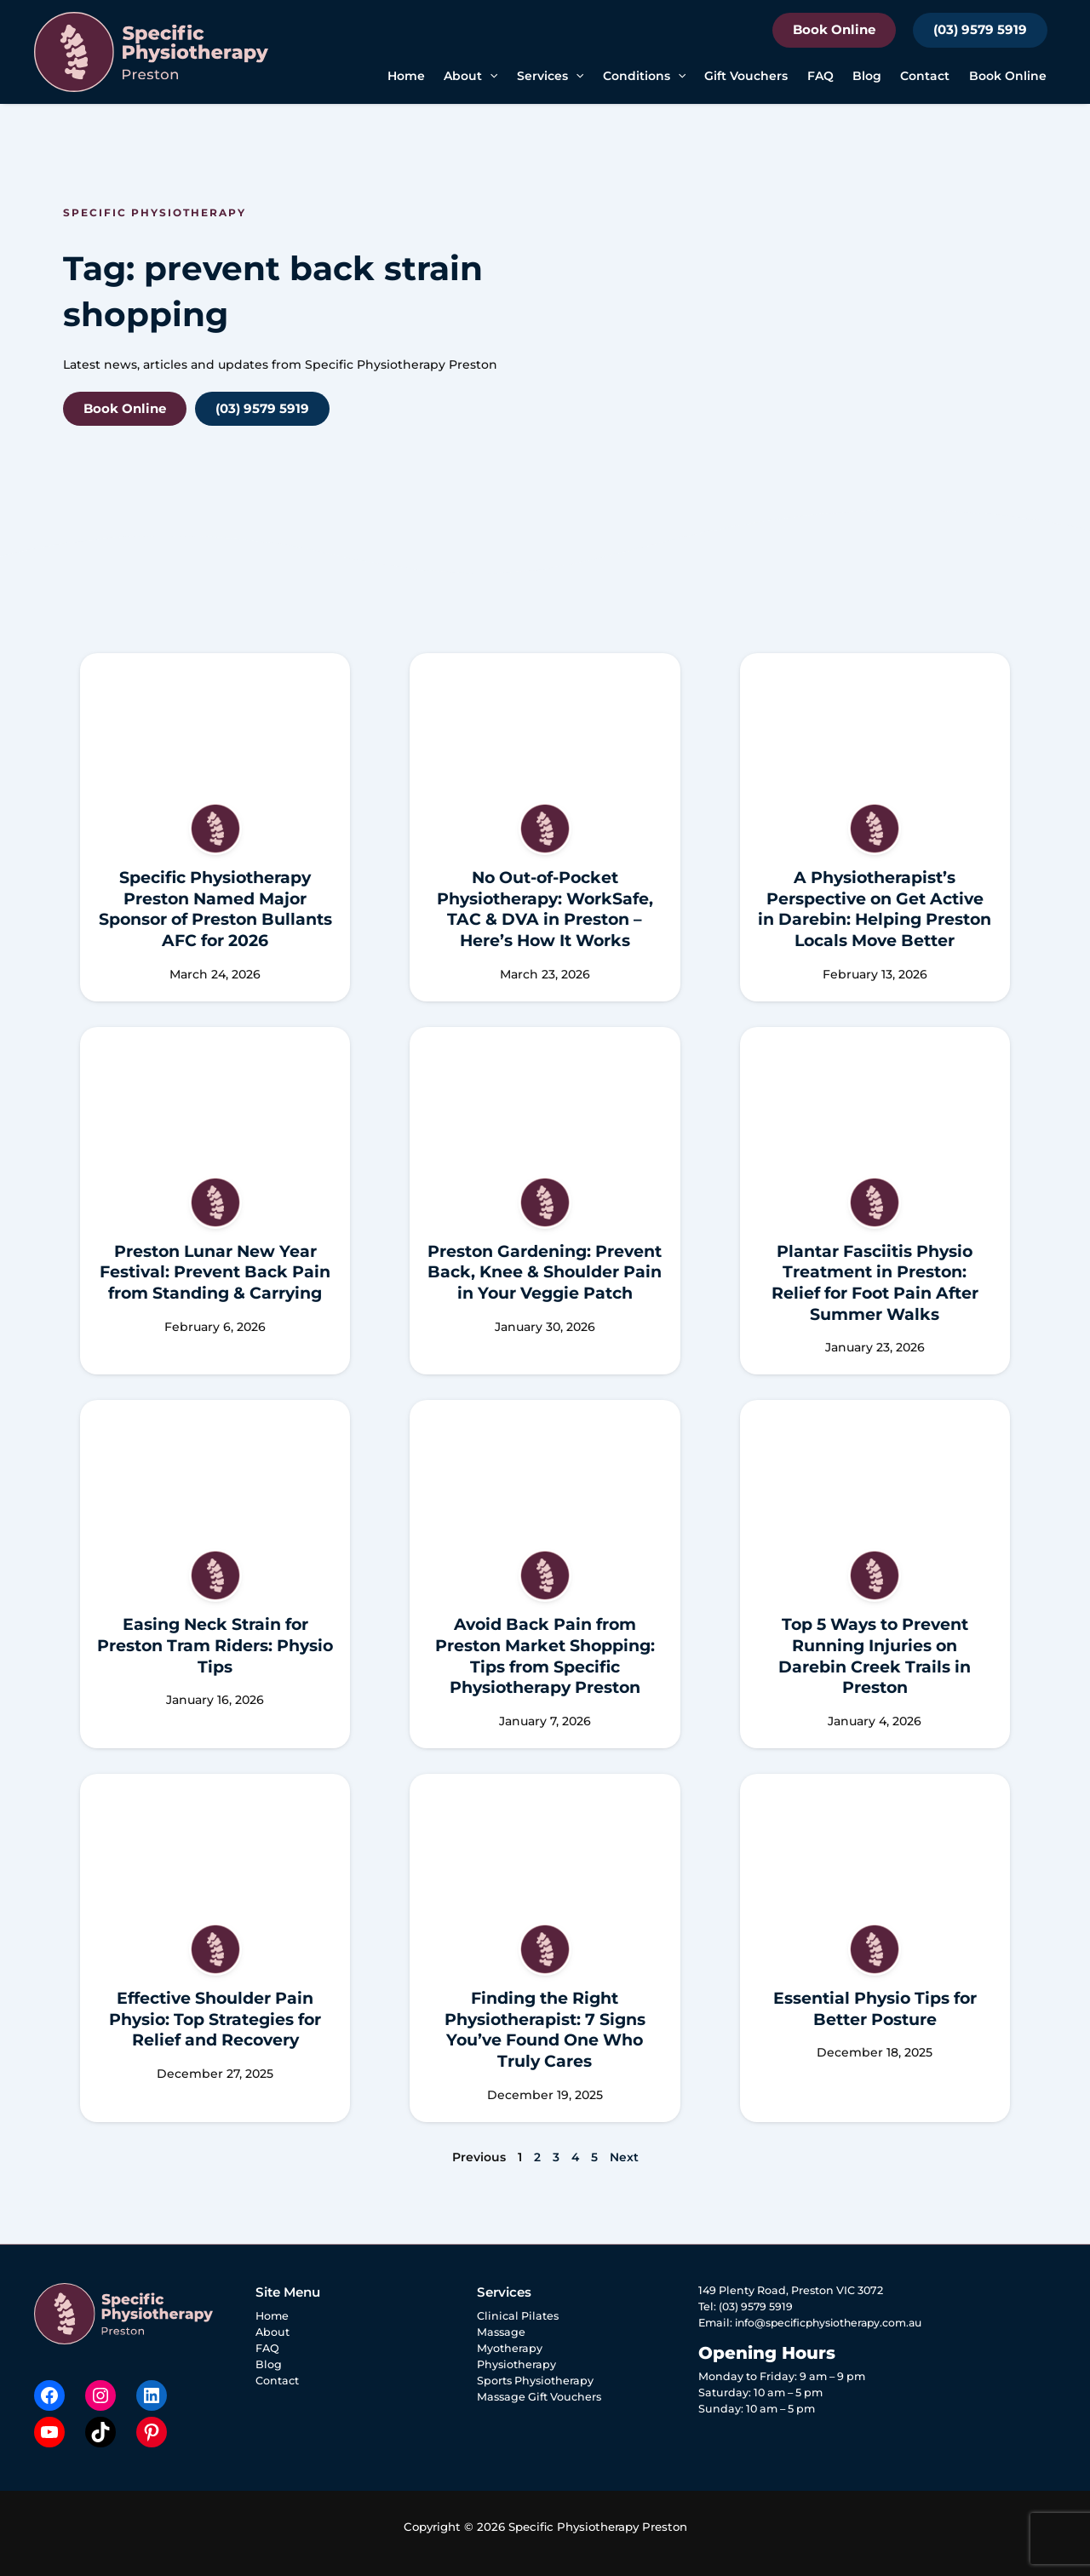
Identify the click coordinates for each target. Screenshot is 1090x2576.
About (470, 76)
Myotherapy (509, 2348)
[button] (489, 76)
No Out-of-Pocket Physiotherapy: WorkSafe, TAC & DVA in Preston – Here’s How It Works (545, 909)
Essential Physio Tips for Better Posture (875, 2008)
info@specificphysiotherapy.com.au (833, 2322)
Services (550, 76)
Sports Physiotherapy (535, 2380)
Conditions (644, 76)
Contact (924, 75)
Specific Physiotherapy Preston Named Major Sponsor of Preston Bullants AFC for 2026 (215, 909)
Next (624, 2157)
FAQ (820, 75)
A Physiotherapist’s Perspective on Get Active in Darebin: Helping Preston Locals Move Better (874, 909)
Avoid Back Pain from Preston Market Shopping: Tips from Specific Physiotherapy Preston (545, 1656)
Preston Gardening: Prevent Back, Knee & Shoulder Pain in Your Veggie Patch (544, 1272)
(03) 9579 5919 (980, 29)
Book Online (834, 29)
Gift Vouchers (746, 75)
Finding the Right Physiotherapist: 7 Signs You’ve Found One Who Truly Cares (545, 2029)
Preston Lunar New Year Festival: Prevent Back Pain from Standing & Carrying (215, 1272)
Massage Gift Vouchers (539, 2396)
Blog (866, 75)
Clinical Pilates (518, 2315)
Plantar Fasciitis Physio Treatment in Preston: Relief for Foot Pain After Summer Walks (875, 1283)
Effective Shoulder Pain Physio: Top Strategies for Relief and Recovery (215, 2019)
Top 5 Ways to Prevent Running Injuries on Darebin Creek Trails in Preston (874, 1656)
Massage (501, 2332)
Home (406, 75)
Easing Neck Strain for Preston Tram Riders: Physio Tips (215, 1645)
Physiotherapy (516, 2364)
